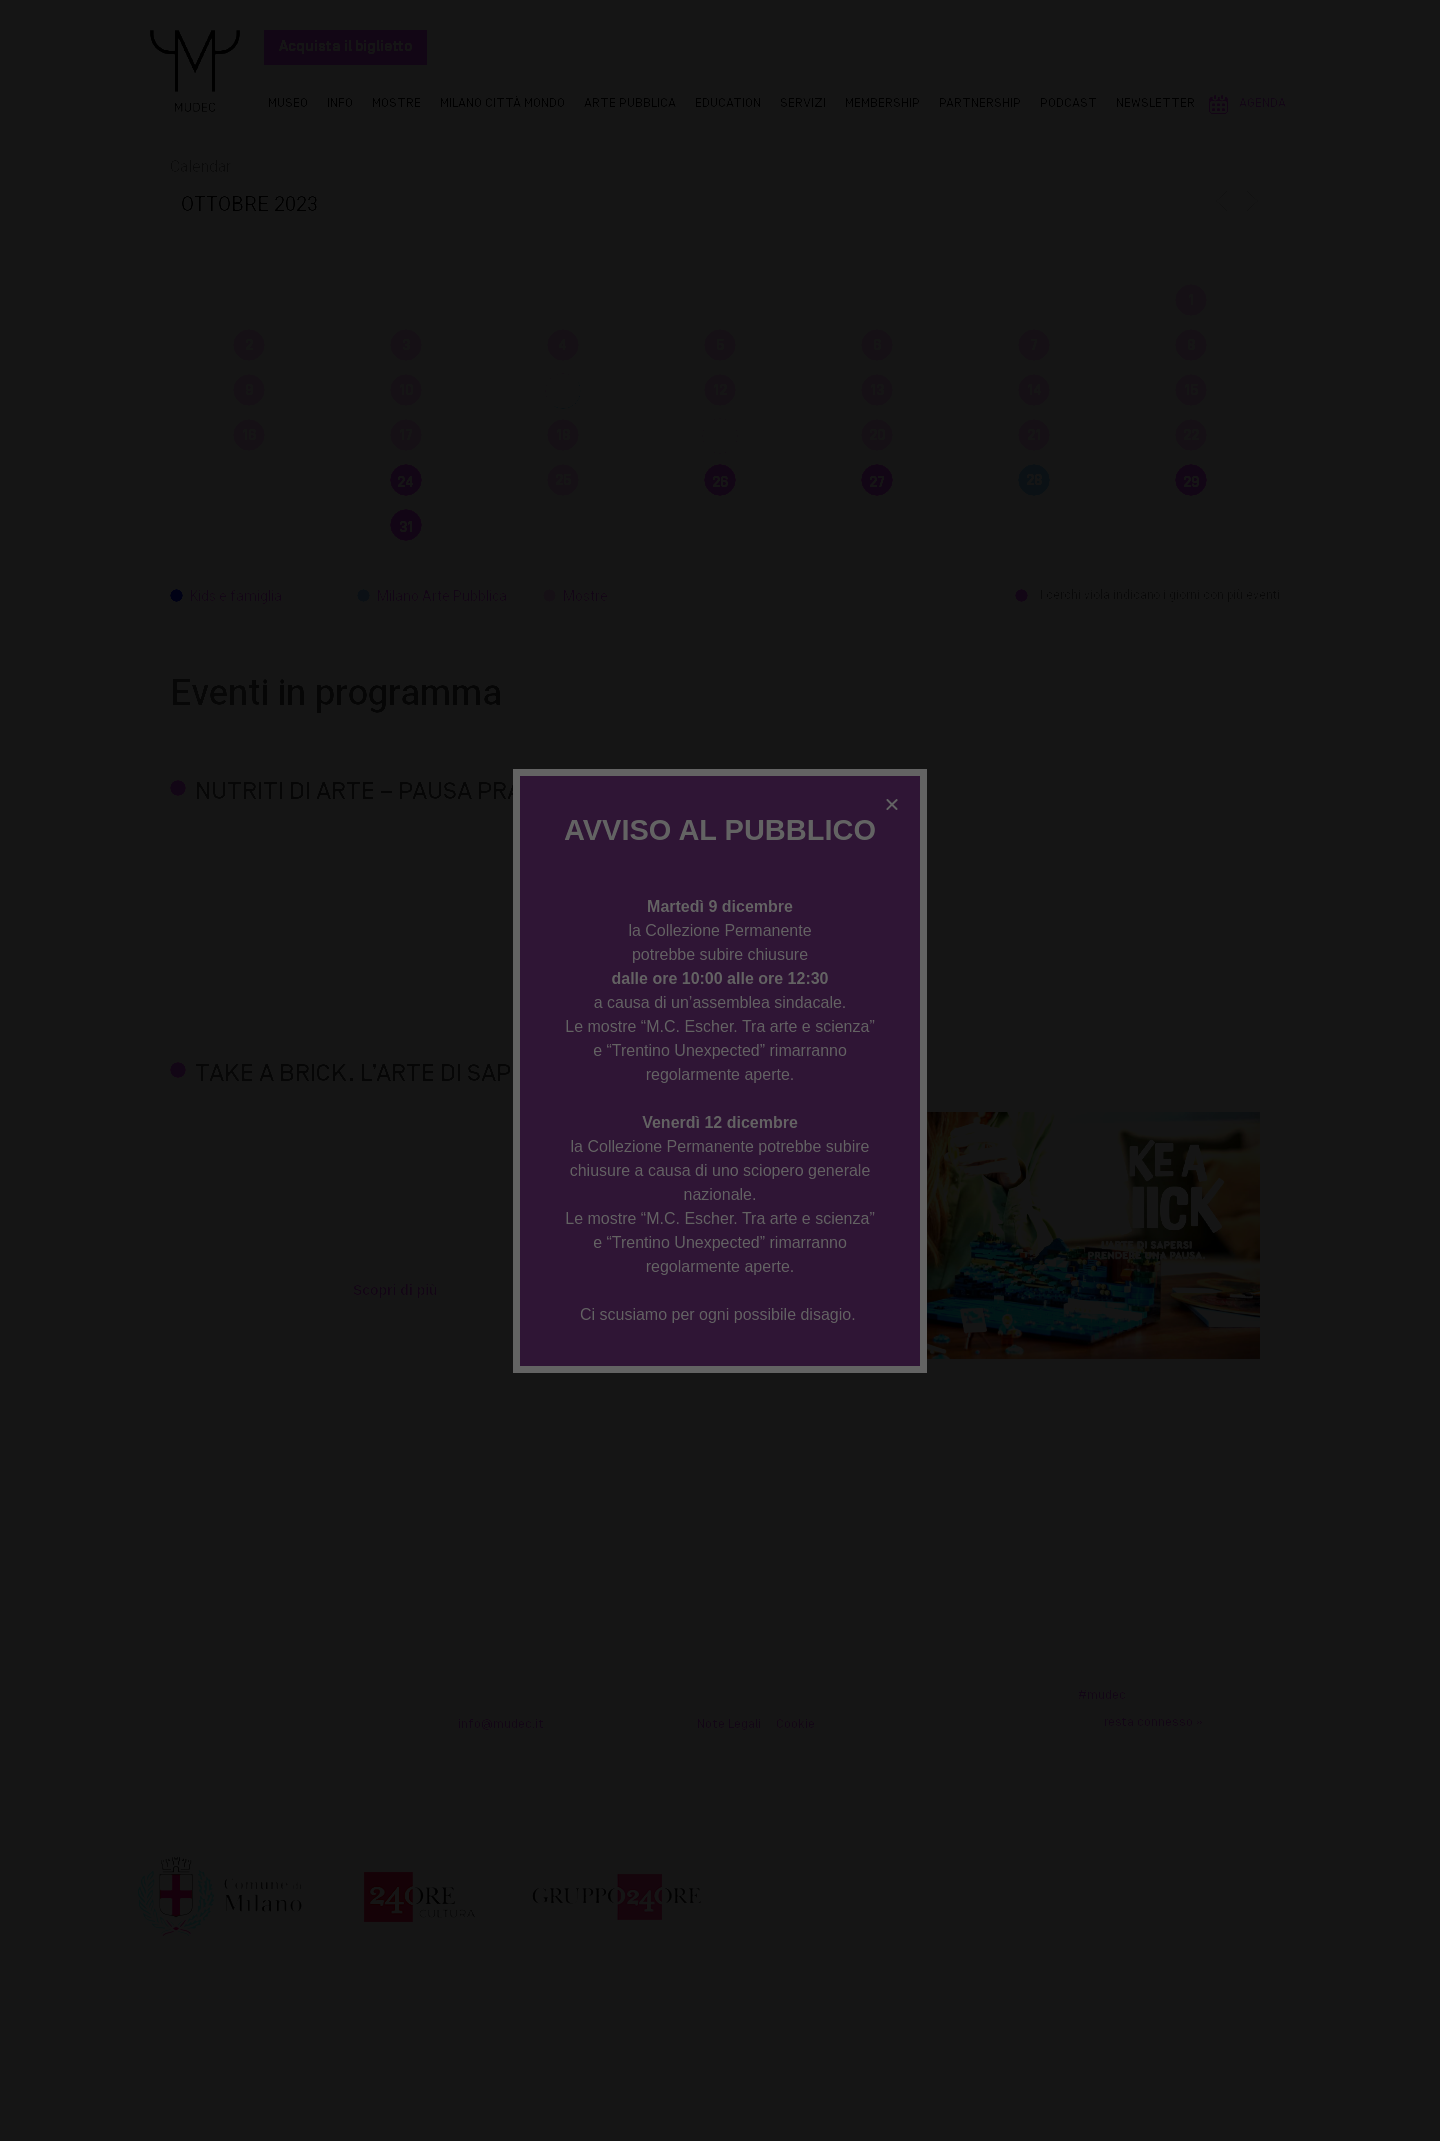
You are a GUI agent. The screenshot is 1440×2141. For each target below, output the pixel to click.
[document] (720, 1070)
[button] (892, 804)
